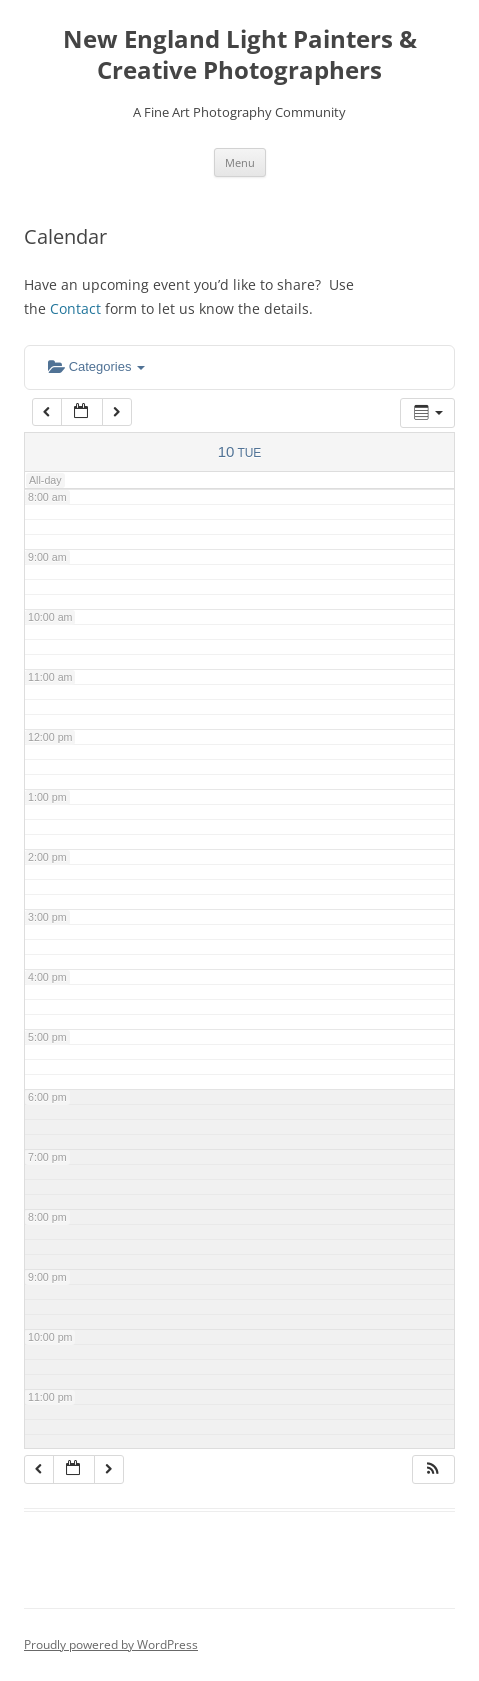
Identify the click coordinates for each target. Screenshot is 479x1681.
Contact (75, 308)
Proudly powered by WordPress (111, 1644)
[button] (433, 1469)
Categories (96, 366)
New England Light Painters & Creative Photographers (240, 55)
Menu (240, 162)
